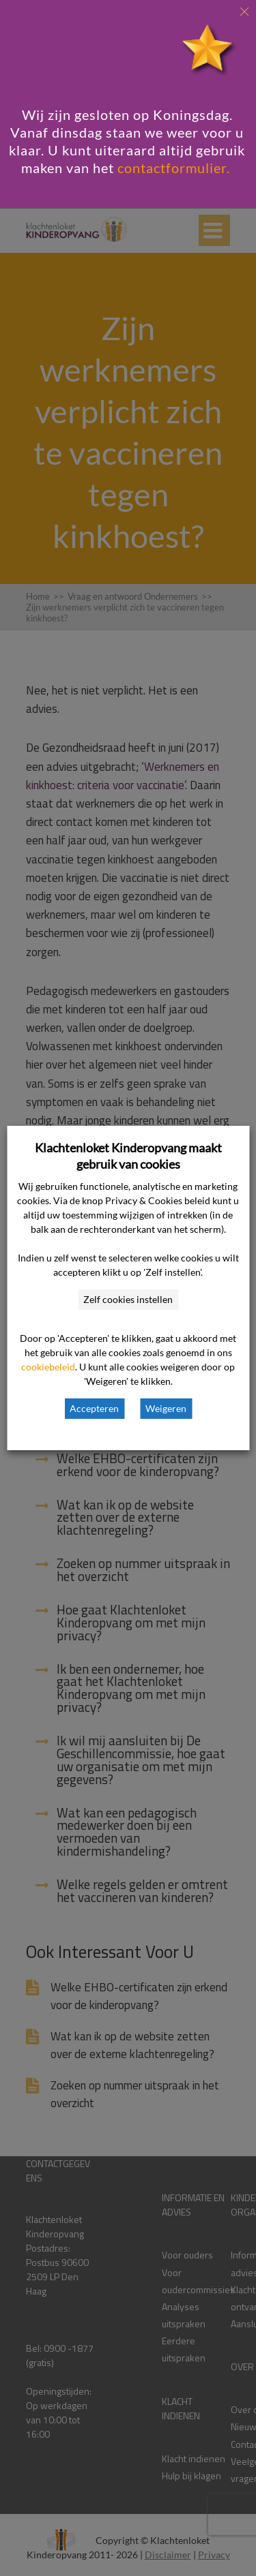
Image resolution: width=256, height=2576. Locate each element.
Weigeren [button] (165, 1408)
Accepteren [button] (94, 1408)
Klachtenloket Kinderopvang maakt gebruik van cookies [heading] (128, 1155)
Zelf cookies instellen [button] (128, 1299)
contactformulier (172, 167)
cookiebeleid (48, 1367)
